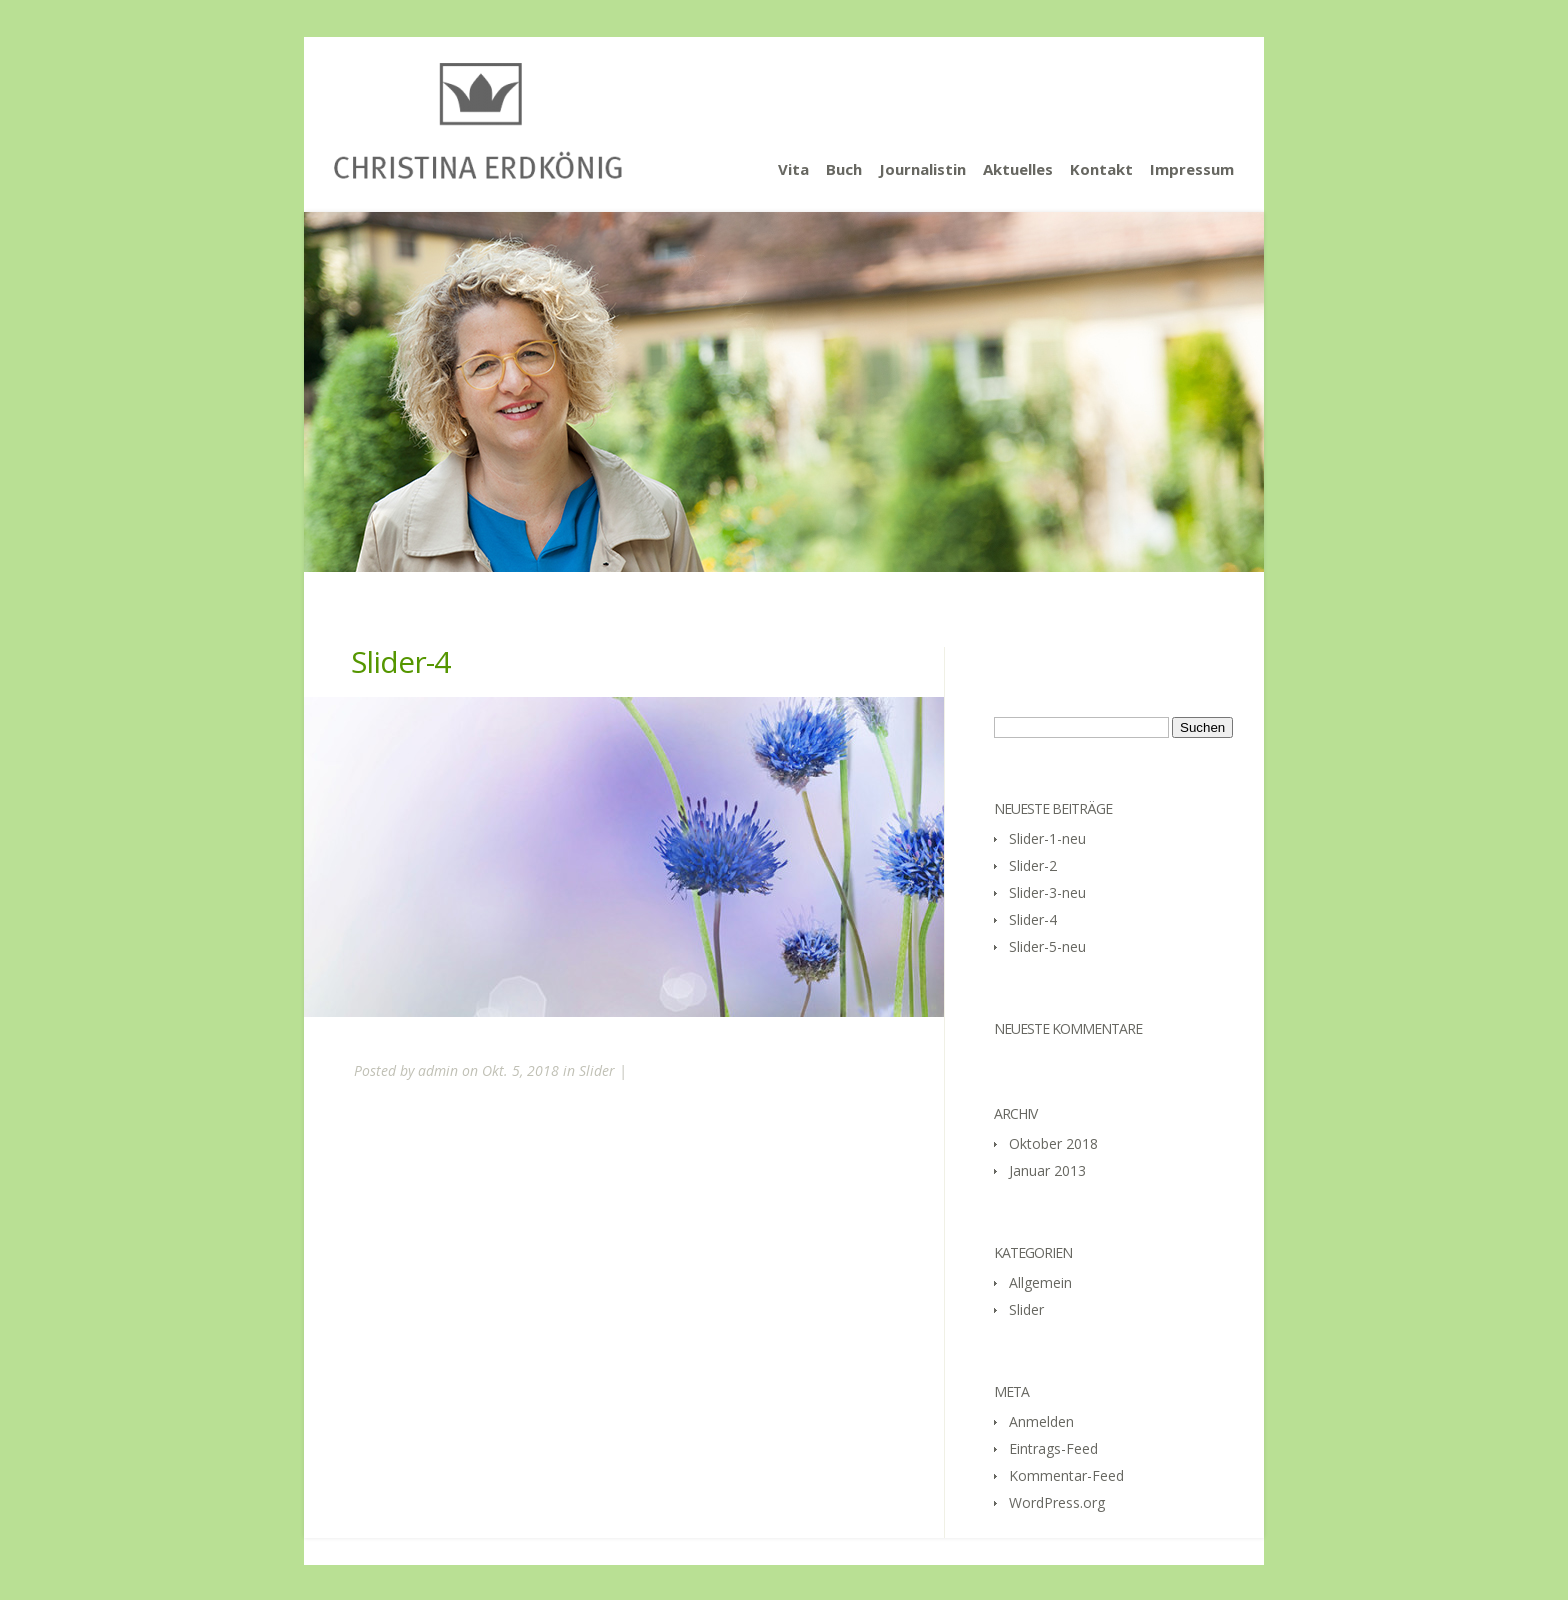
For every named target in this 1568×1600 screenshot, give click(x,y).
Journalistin (922, 169)
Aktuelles (1018, 169)
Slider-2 (1033, 865)
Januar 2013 (1047, 1170)
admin (438, 1070)
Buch (844, 169)
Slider (597, 1070)
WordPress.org (1057, 1502)
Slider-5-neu (1047, 946)
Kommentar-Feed (1066, 1475)
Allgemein (1040, 1282)
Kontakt (1101, 169)
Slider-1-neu (1047, 838)
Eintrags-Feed (1053, 1448)
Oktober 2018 (1053, 1143)
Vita (793, 169)
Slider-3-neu (1047, 892)
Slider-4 (1033, 919)
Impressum (1192, 169)
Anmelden (1041, 1421)
